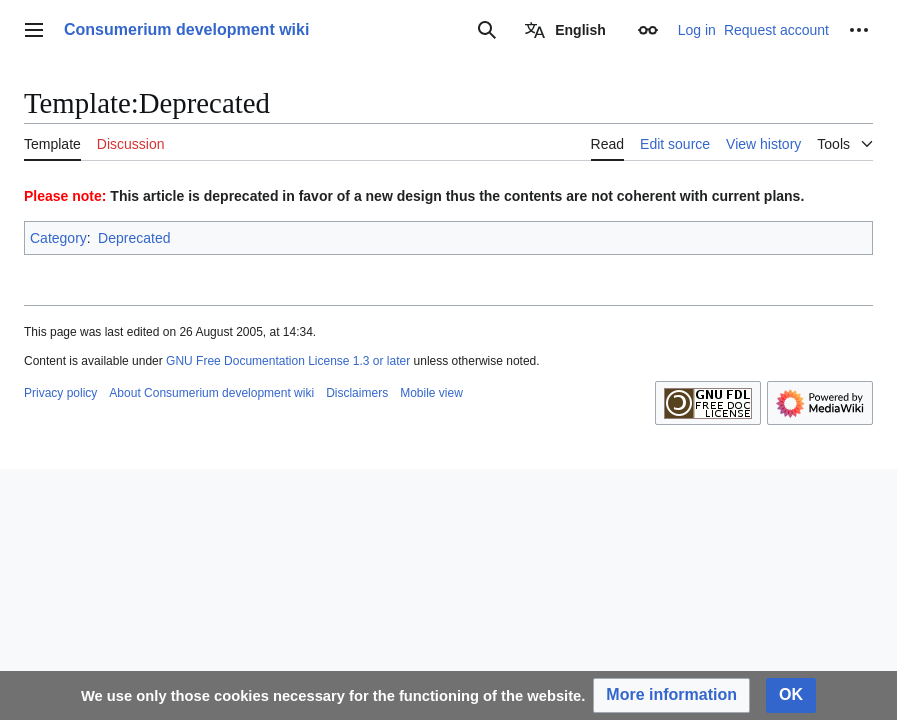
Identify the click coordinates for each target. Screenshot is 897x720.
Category (58, 238)
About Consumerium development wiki (211, 393)
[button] (671, 695)
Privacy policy (60, 393)
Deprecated (134, 238)
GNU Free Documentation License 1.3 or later (288, 361)
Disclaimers (357, 393)
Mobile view (431, 393)
